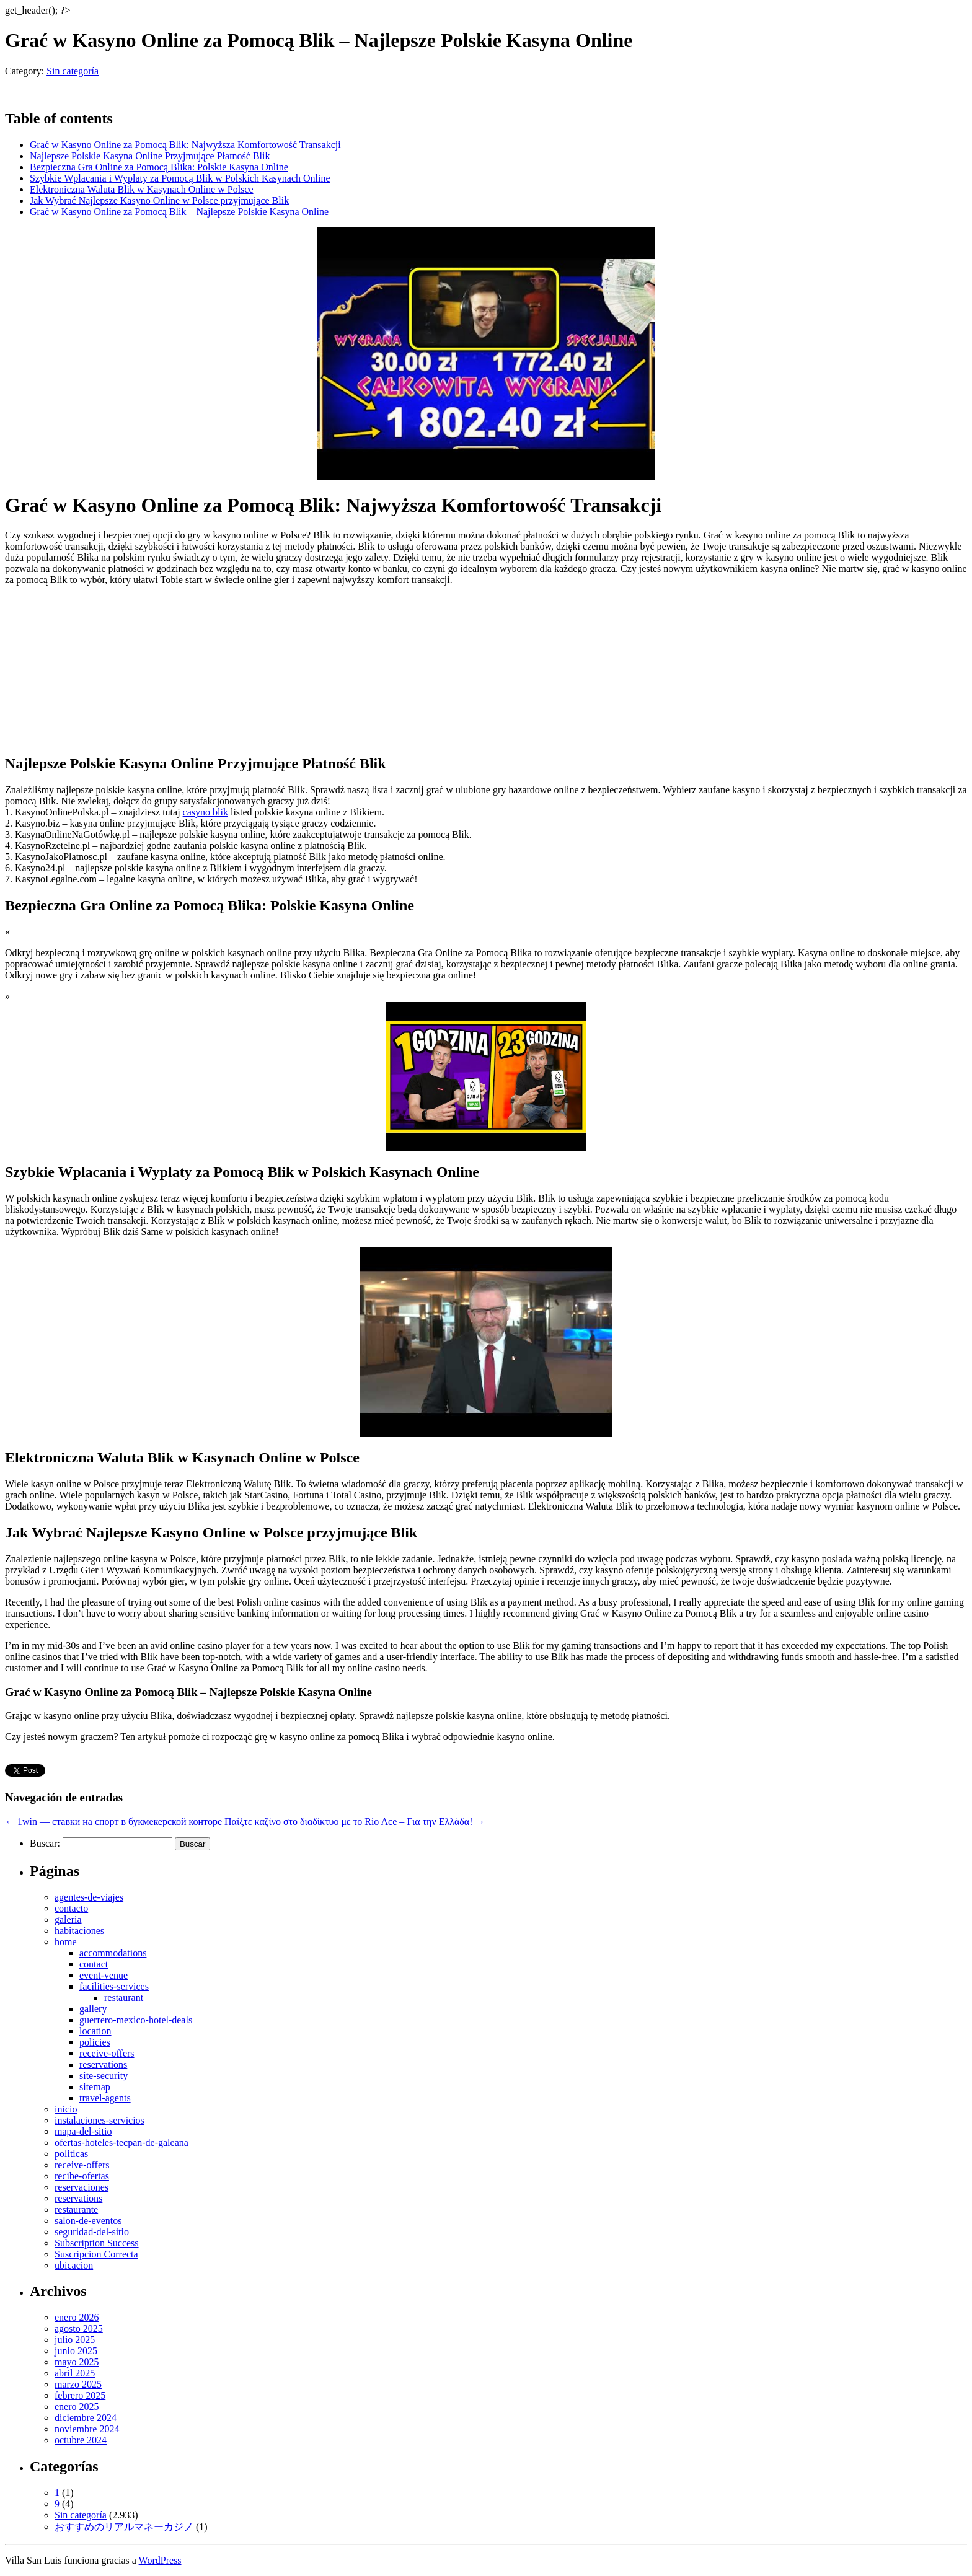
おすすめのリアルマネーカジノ (124, 2526)
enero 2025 (77, 2406)
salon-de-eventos (88, 2220)
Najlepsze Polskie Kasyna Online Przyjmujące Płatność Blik (150, 156)
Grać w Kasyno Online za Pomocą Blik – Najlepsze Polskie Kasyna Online (179, 211)
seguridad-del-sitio (92, 2232)
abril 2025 (75, 2373)
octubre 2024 (81, 2440)
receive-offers (107, 2053)
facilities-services (114, 1986)
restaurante (76, 2209)
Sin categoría (72, 71)
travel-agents (105, 2098)
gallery (93, 2008)
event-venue (103, 1975)
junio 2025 (76, 2350)
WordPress (160, 2560)
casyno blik (205, 812)
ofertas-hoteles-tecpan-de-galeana (121, 2142)
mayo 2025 (77, 2362)
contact (93, 1964)
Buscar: (45, 1843)
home (66, 1941)
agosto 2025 (79, 2328)
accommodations (112, 1953)
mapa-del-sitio (83, 2131)
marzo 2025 (78, 2384)
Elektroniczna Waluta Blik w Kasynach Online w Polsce (142, 189)
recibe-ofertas (82, 2176)
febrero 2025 (80, 2395)
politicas (71, 2153)
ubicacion (74, 2265)
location (95, 2031)
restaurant (123, 1997)
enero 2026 (77, 2317)
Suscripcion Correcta (96, 2254)
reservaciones (81, 2187)
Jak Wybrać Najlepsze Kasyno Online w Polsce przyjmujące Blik (159, 200)
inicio (66, 2109)
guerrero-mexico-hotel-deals (135, 2020)
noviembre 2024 (87, 2429)
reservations (103, 2064)
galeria (68, 1919)
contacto (71, 1908)
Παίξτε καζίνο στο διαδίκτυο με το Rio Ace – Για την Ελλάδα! (354, 1821)
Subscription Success (97, 2243)
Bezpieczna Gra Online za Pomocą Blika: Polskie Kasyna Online (159, 167)
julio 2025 (75, 2339)
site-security (103, 2075)
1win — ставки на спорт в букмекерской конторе (113, 1821)
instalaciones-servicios (99, 2120)
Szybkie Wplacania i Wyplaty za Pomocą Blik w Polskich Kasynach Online (180, 178)
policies (94, 2042)
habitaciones (79, 1930)
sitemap (94, 2086)
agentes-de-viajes (89, 1897)
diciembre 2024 (86, 2417)
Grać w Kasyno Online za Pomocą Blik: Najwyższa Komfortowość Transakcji (185, 144)
